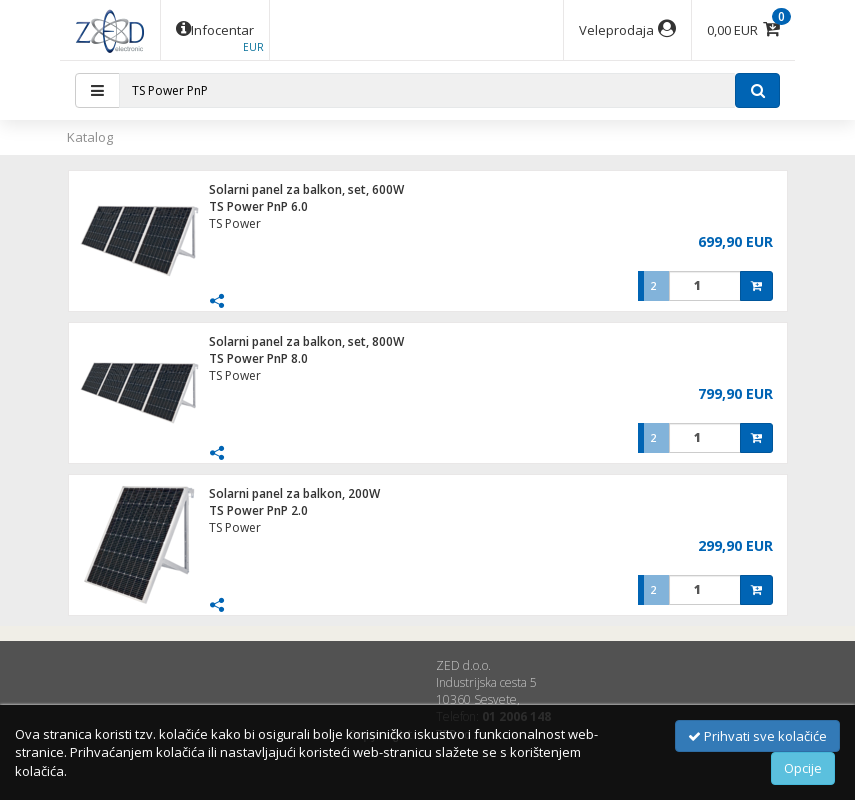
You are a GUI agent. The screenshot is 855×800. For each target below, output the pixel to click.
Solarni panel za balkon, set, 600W (306, 189)
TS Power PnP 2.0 (258, 510)
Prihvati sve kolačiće (757, 736)
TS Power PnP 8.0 (258, 358)
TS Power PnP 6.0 (258, 206)
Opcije (803, 768)
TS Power (235, 223)
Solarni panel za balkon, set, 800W (306, 341)
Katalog (90, 137)
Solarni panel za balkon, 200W (294, 493)
